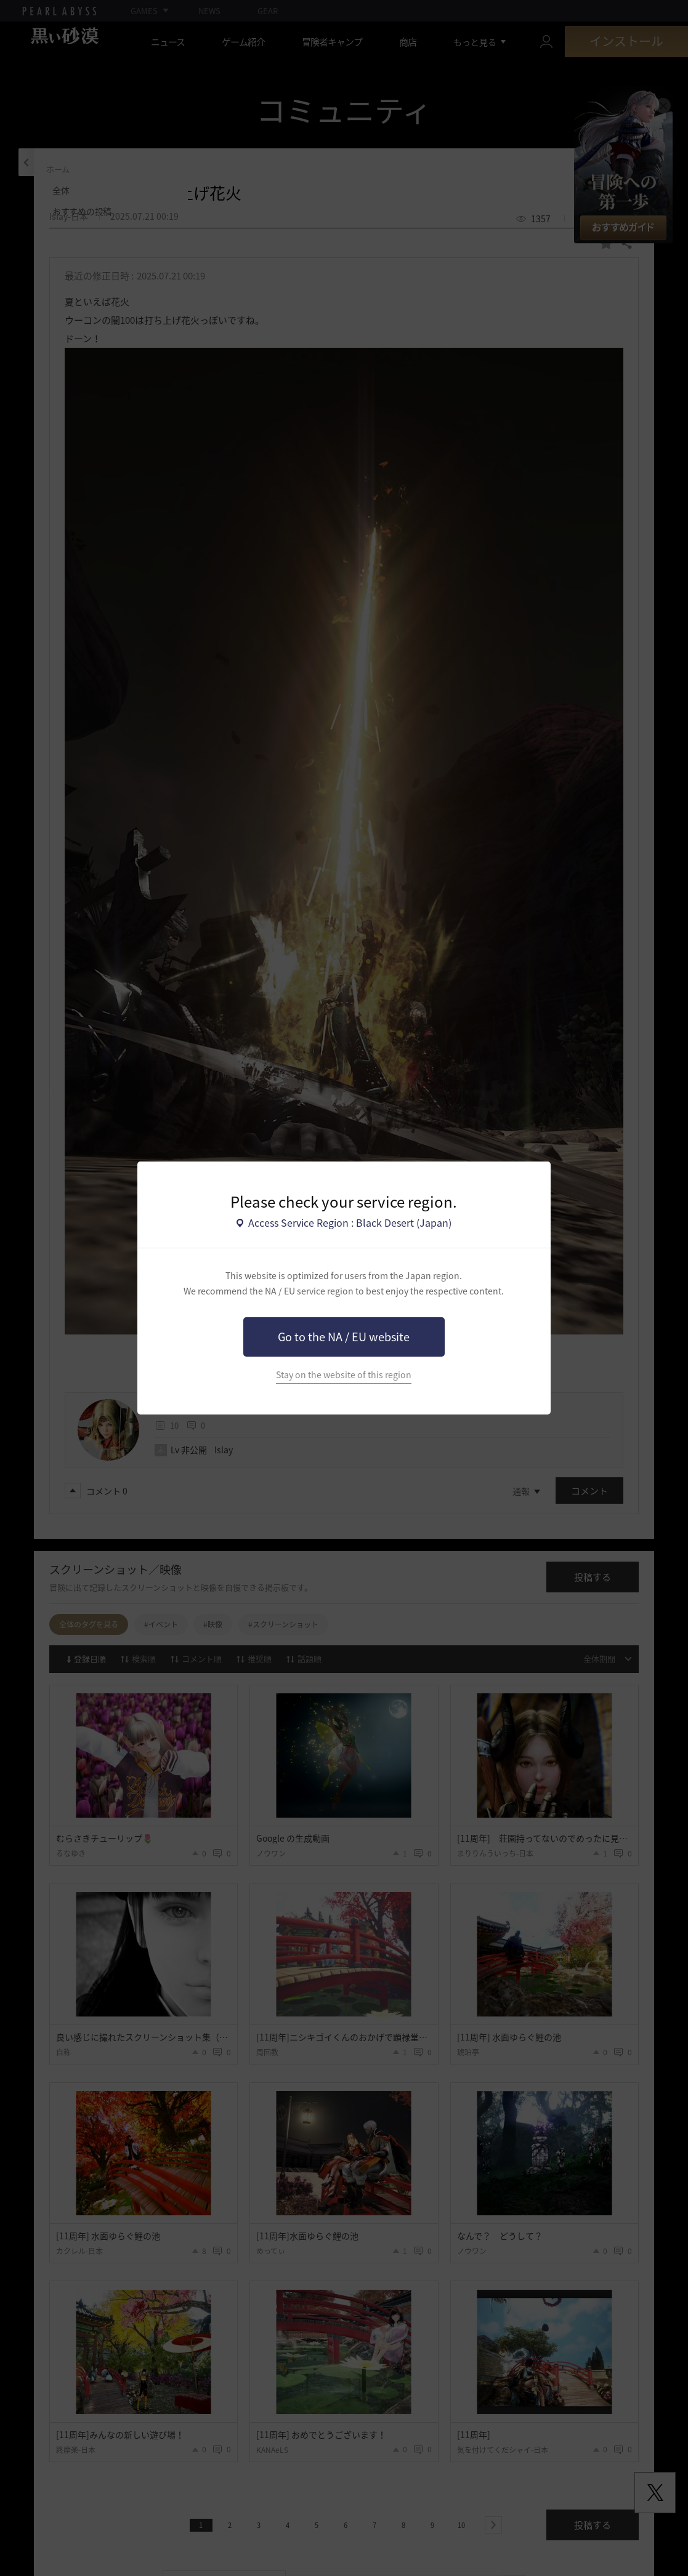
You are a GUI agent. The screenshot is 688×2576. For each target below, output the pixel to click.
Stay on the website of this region (343, 1374)
